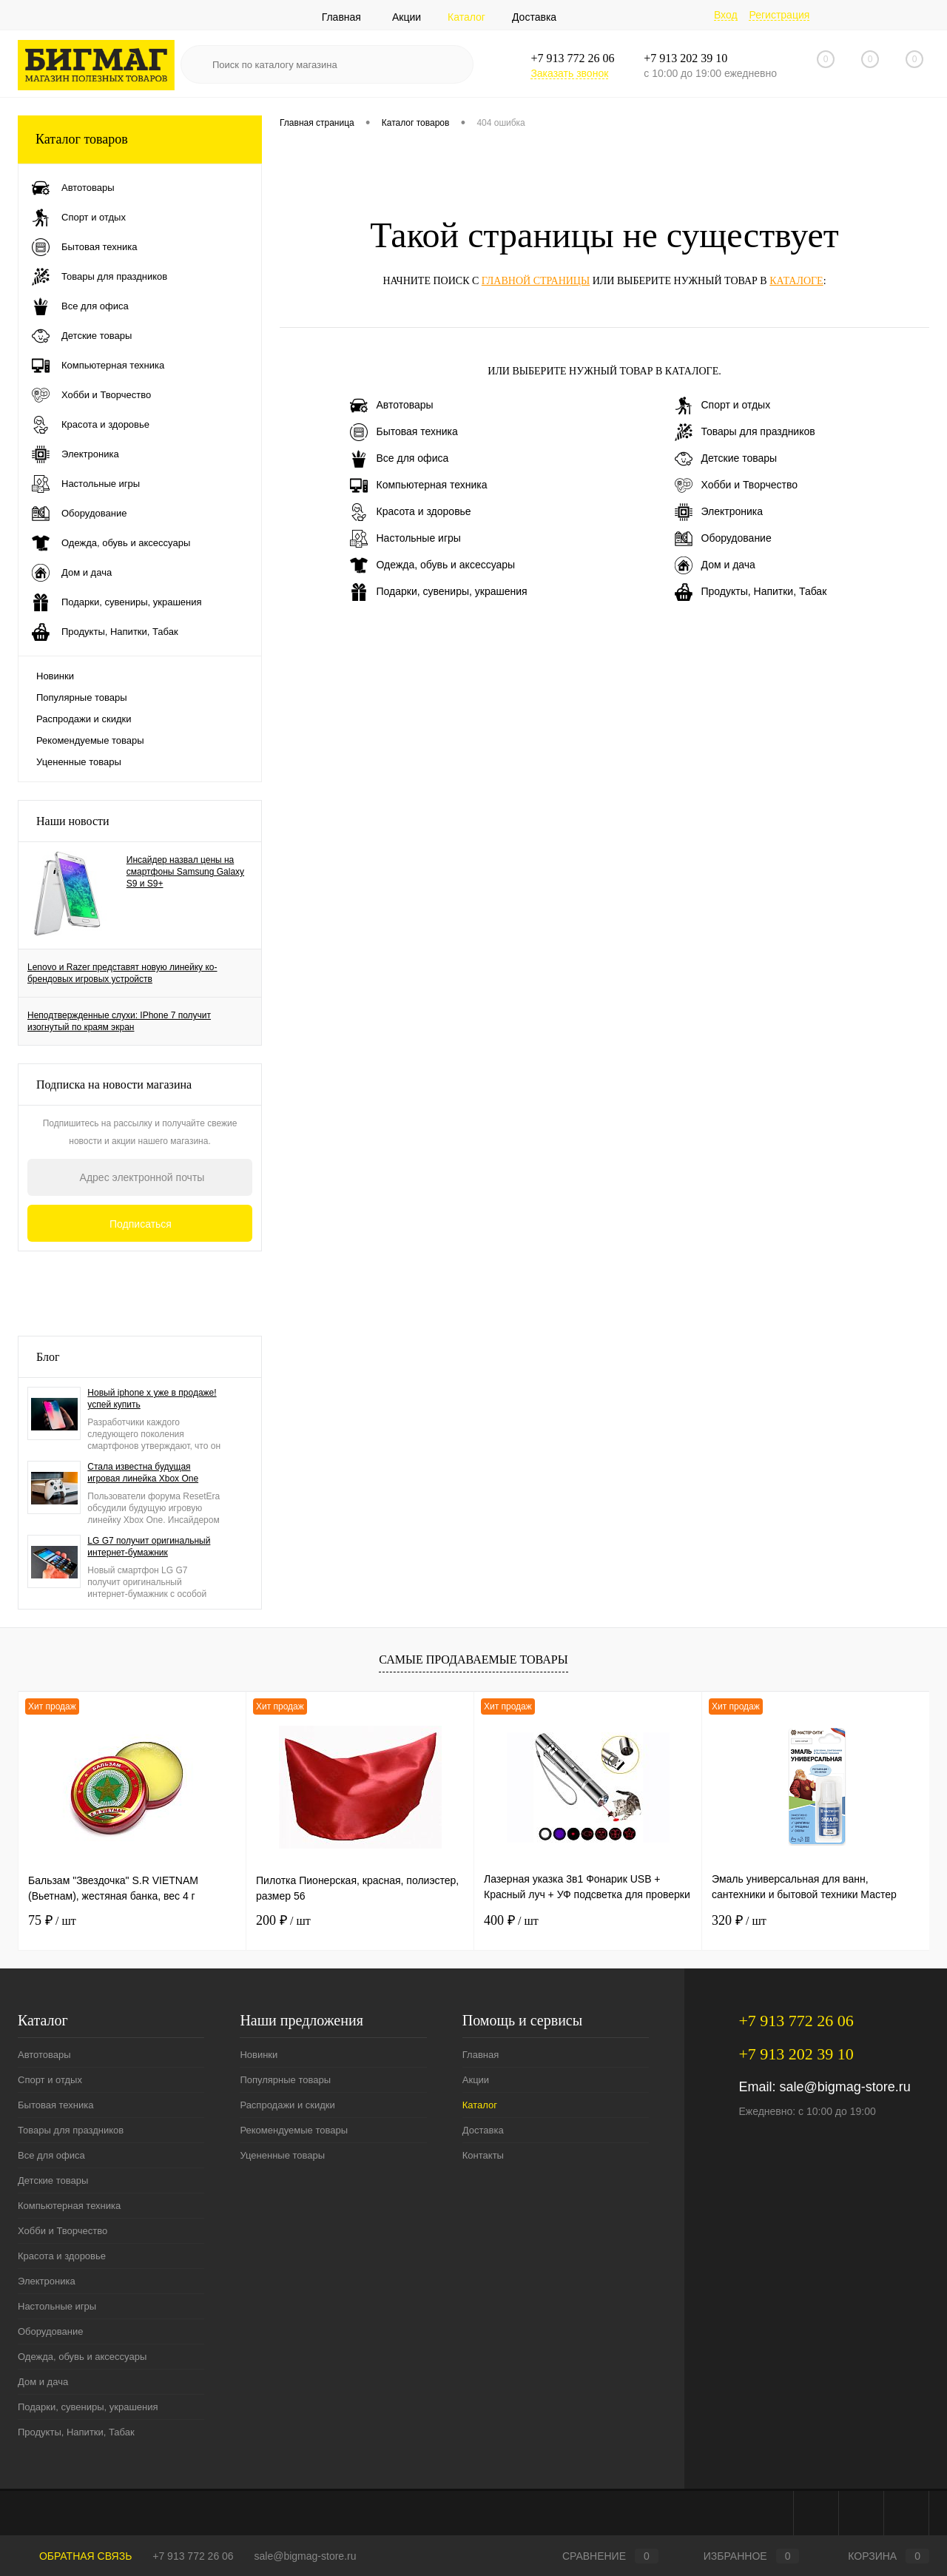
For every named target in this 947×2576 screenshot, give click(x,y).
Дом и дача (715, 565)
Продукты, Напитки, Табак (751, 592)
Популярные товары (81, 697)
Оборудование (723, 539)
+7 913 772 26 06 (192, 2556)
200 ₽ (283, 1920)
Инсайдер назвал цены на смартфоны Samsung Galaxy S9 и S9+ (185, 872)
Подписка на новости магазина (114, 1084)
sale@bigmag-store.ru (844, 2086)
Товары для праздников (745, 432)
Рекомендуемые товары (90, 740)
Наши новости (72, 821)
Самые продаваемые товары (473, 1659)
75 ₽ (52, 1920)
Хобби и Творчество (736, 485)
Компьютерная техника (419, 485)
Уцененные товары (78, 761)
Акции (406, 17)
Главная (341, 17)
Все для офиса (399, 459)
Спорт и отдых (723, 405)
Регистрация (779, 15)
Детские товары (726, 459)
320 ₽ (739, 1920)
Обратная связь (75, 2556)
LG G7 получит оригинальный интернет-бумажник (148, 1547)
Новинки (55, 676)
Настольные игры (405, 539)
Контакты (483, 2155)
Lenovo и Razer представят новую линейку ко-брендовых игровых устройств (122, 973)
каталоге (796, 280)
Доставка (534, 17)
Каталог (466, 17)
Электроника (719, 512)
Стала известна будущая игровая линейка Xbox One (142, 1473)
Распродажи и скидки (83, 718)
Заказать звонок (569, 73)
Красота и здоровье (410, 512)
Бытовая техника (404, 432)
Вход (726, 15)
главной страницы (536, 280)
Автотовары (392, 405)
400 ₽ (511, 1920)
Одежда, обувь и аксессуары (433, 565)
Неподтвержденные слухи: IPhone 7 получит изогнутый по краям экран (119, 1021)
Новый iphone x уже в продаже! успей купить (151, 1399)
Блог (48, 1357)
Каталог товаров (140, 139)
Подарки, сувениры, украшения (439, 592)
